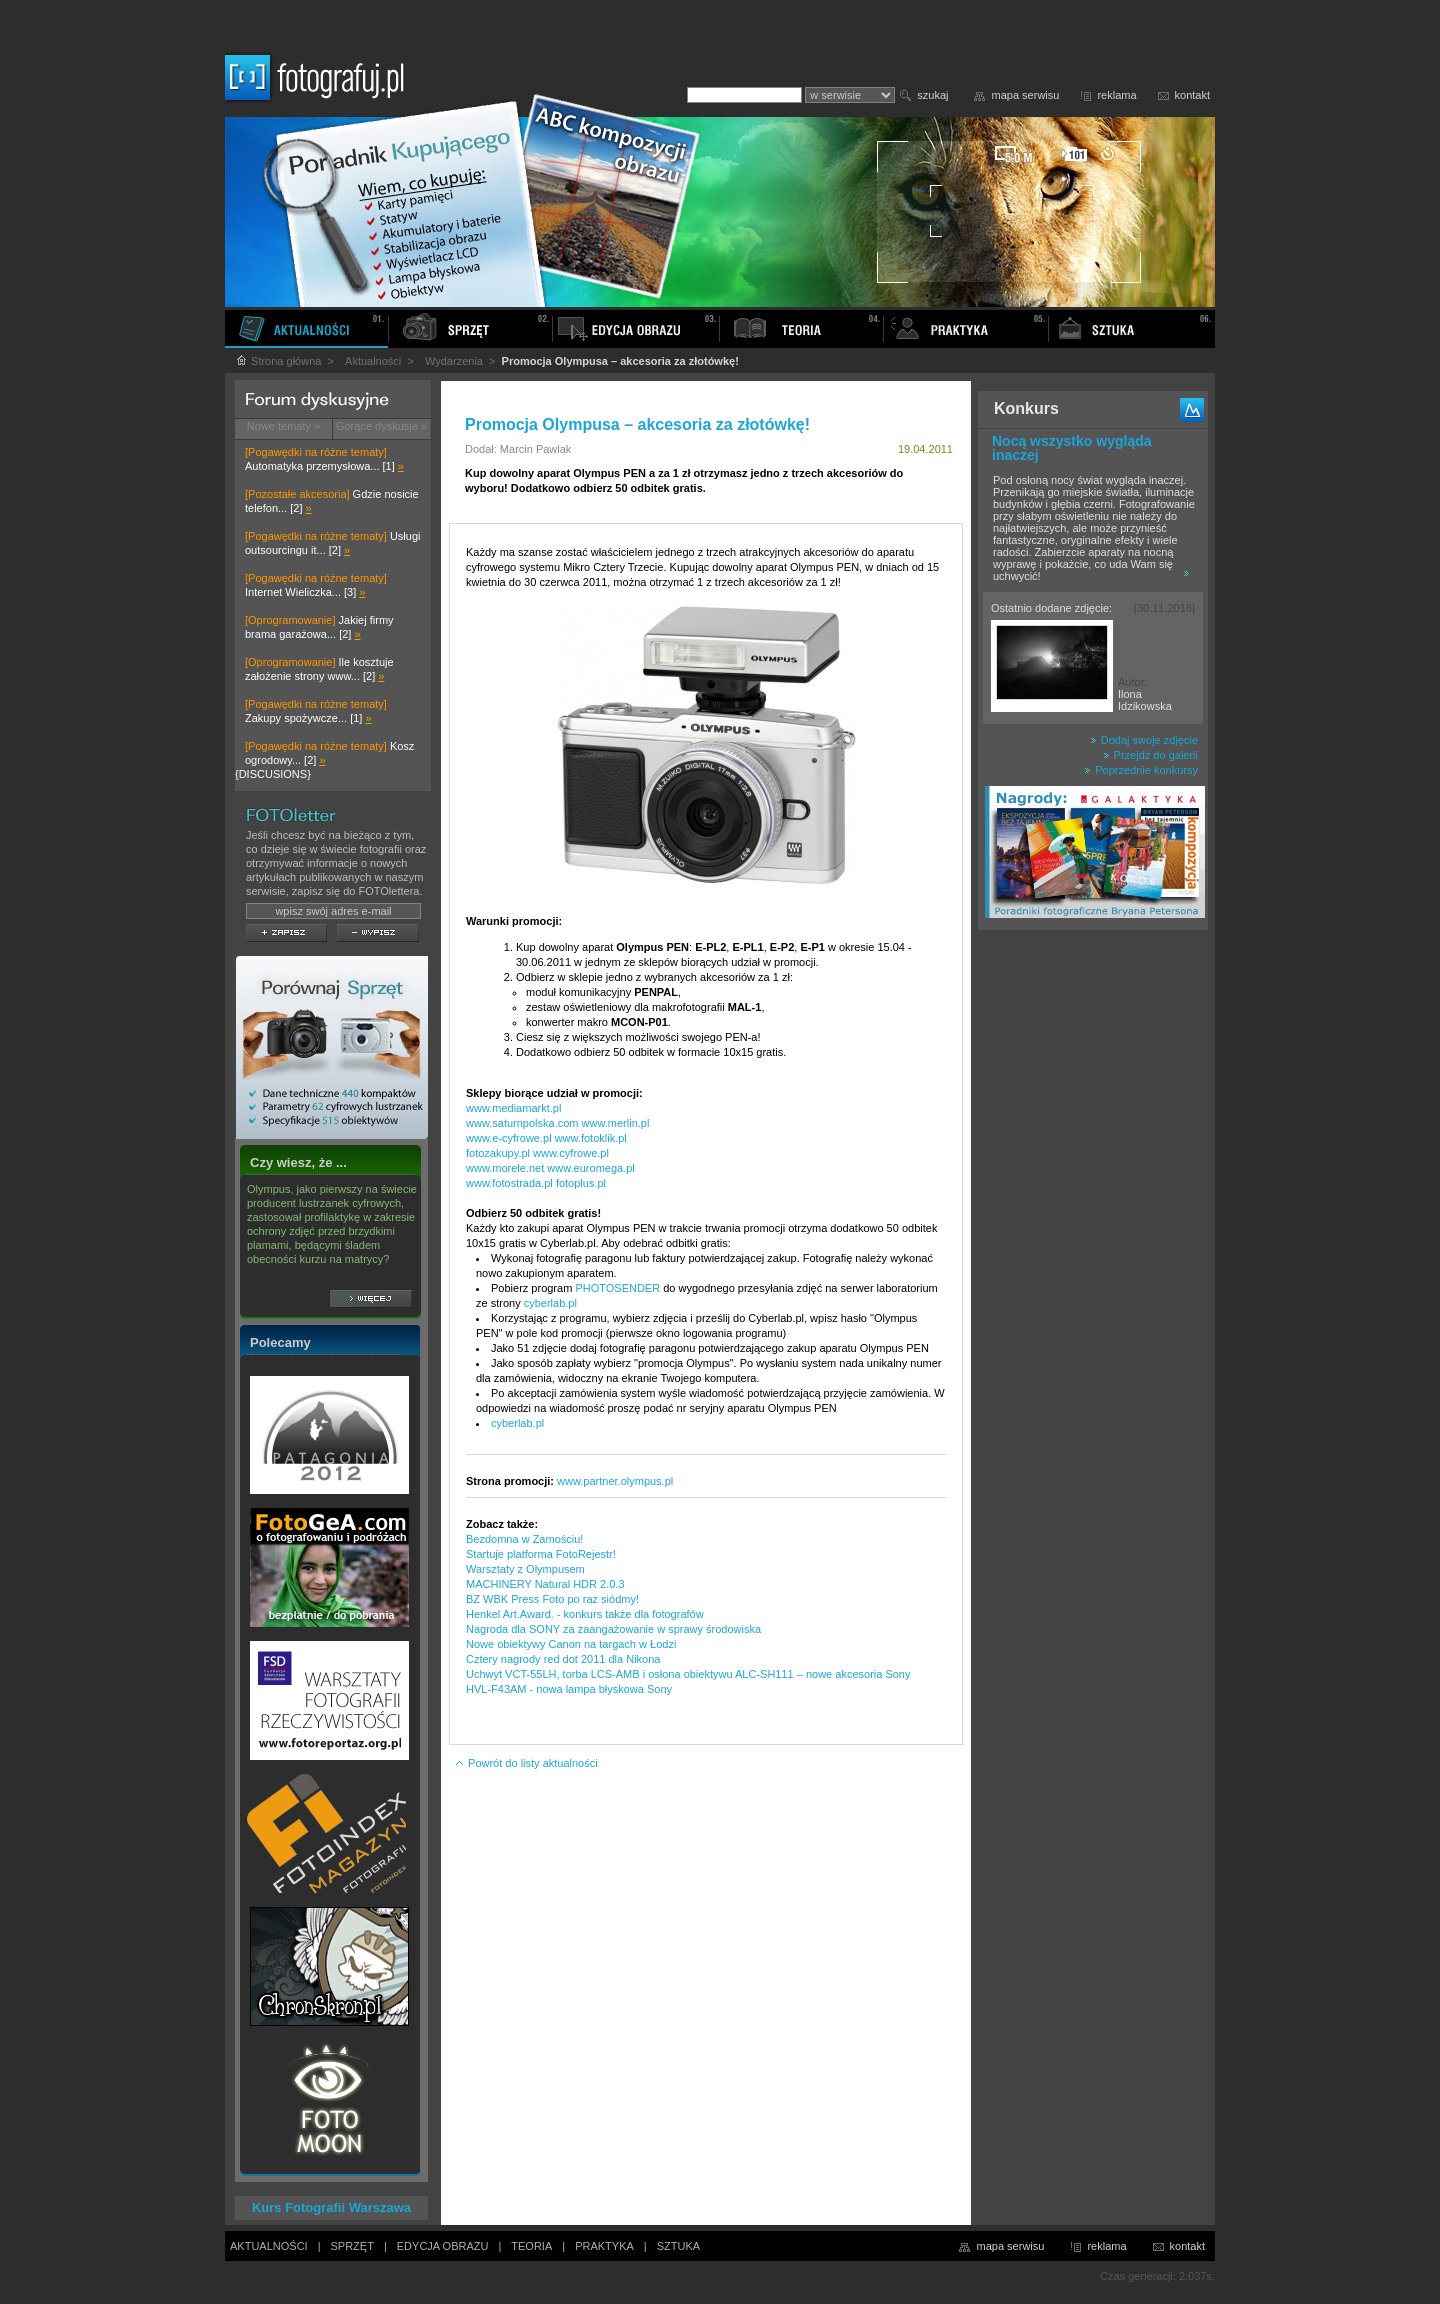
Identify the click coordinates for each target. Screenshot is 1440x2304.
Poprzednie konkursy (1141, 770)
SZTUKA (678, 2246)
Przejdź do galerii (1150, 755)
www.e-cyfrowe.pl (509, 1138)
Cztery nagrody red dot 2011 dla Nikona (563, 1659)
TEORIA (531, 2246)
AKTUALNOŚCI (269, 2246)
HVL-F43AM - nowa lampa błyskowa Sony (569, 1689)
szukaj (932, 95)
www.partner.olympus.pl (615, 1481)
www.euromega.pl (590, 1168)
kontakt (1192, 95)
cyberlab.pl (550, 1303)
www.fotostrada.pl (509, 1183)
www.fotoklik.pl (591, 1138)
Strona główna (278, 361)
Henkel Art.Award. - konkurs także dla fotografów (585, 1614)
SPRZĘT (352, 2246)
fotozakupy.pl (498, 1153)
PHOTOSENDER (617, 1288)
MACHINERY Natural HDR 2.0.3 (545, 1584)
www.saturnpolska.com (522, 1123)
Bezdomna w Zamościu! (524, 1539)
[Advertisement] (1093, 1254)
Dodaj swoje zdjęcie (1144, 740)
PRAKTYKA (604, 2246)
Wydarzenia (454, 361)
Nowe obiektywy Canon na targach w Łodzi (571, 1644)
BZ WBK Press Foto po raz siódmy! (552, 1599)
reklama (1116, 95)
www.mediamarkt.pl (513, 1108)
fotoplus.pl (581, 1183)
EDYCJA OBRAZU (443, 2246)
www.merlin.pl (616, 1123)
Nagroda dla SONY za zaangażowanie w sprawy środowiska (613, 1629)
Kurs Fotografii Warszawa (331, 2207)
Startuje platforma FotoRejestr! (541, 1554)
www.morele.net (505, 1168)
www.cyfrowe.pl (571, 1153)
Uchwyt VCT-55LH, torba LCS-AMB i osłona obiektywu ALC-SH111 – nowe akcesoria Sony (688, 1674)
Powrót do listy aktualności (526, 1763)
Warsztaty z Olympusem (525, 1569)
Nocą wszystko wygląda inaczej (1072, 448)
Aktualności (373, 361)
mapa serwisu (1026, 95)
